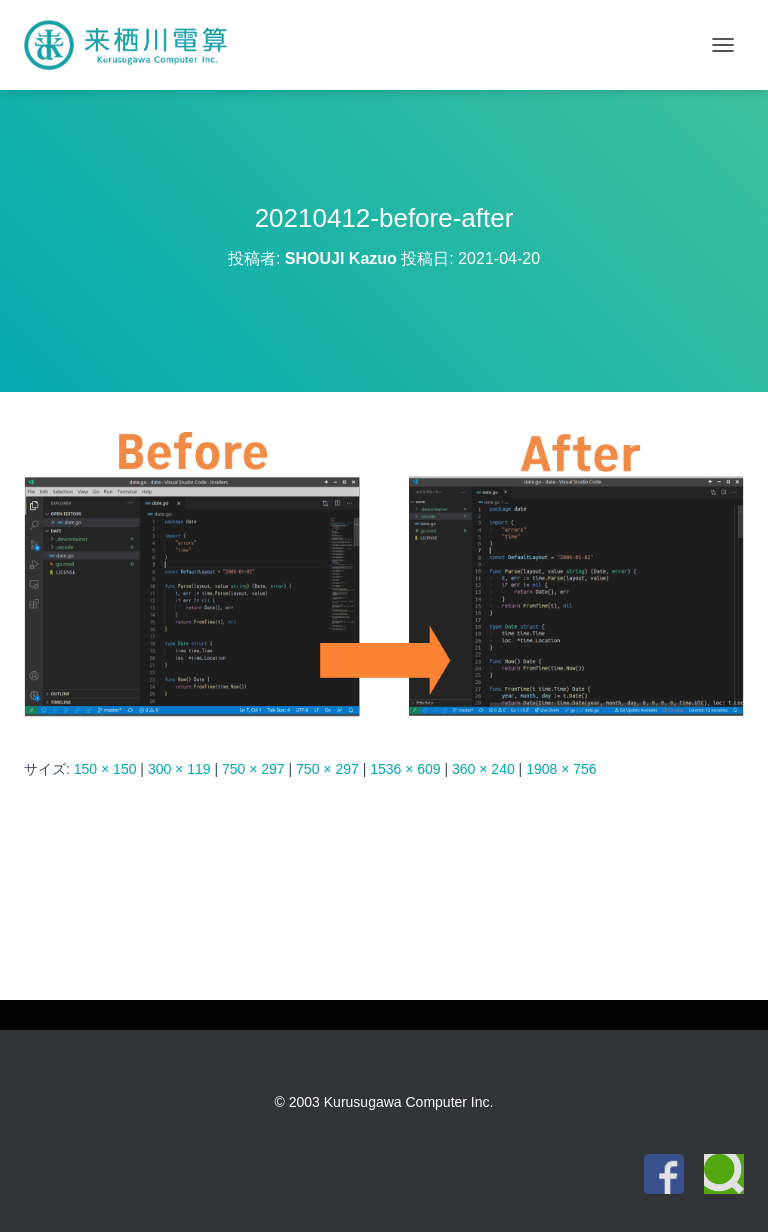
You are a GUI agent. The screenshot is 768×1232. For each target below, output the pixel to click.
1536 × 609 (405, 769)
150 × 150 (105, 769)
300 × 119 (179, 769)
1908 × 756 (561, 769)
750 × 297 (253, 769)
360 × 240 (483, 769)
